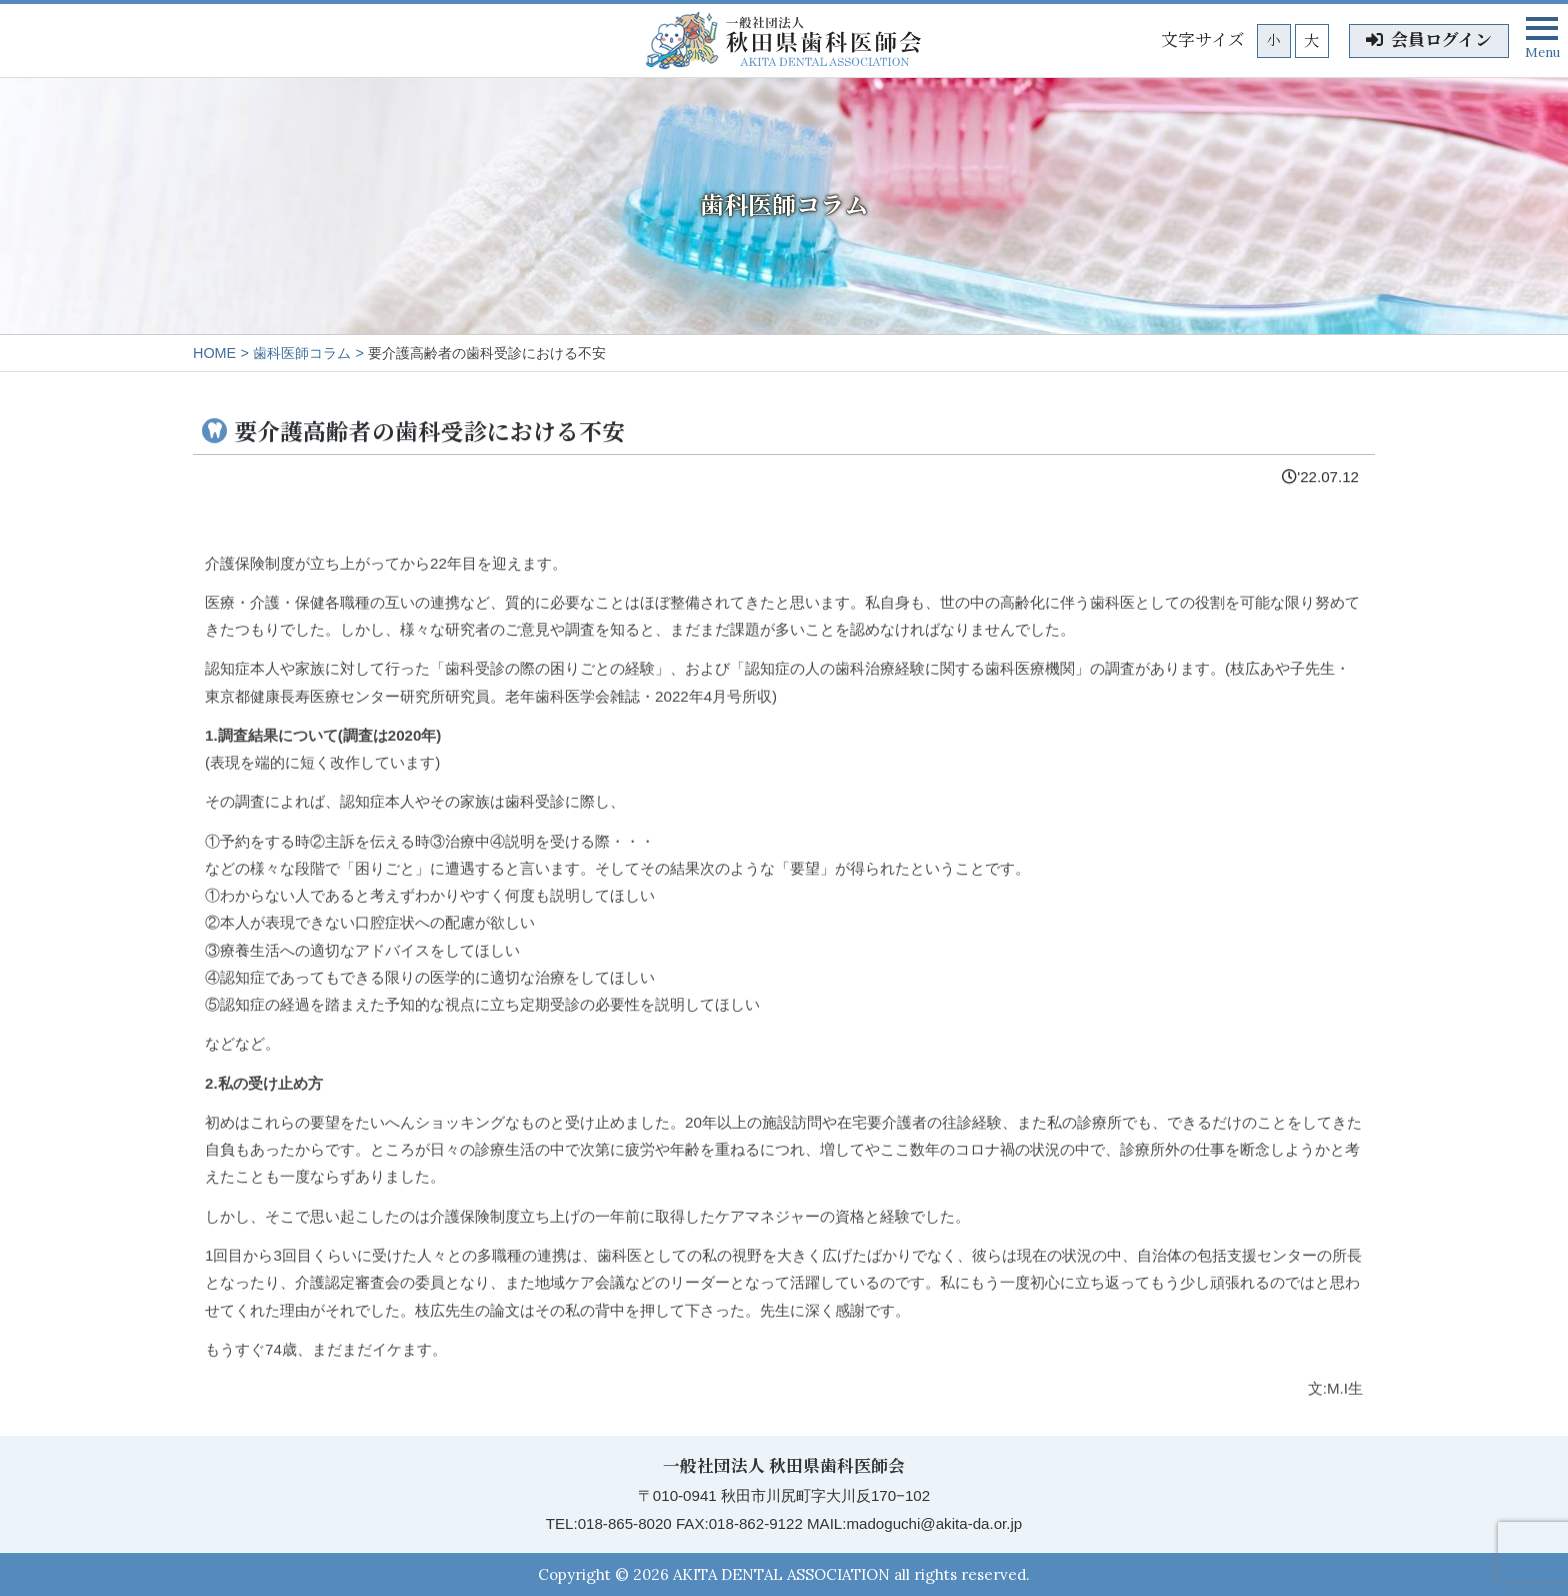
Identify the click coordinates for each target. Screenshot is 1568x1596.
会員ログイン (1429, 40)
